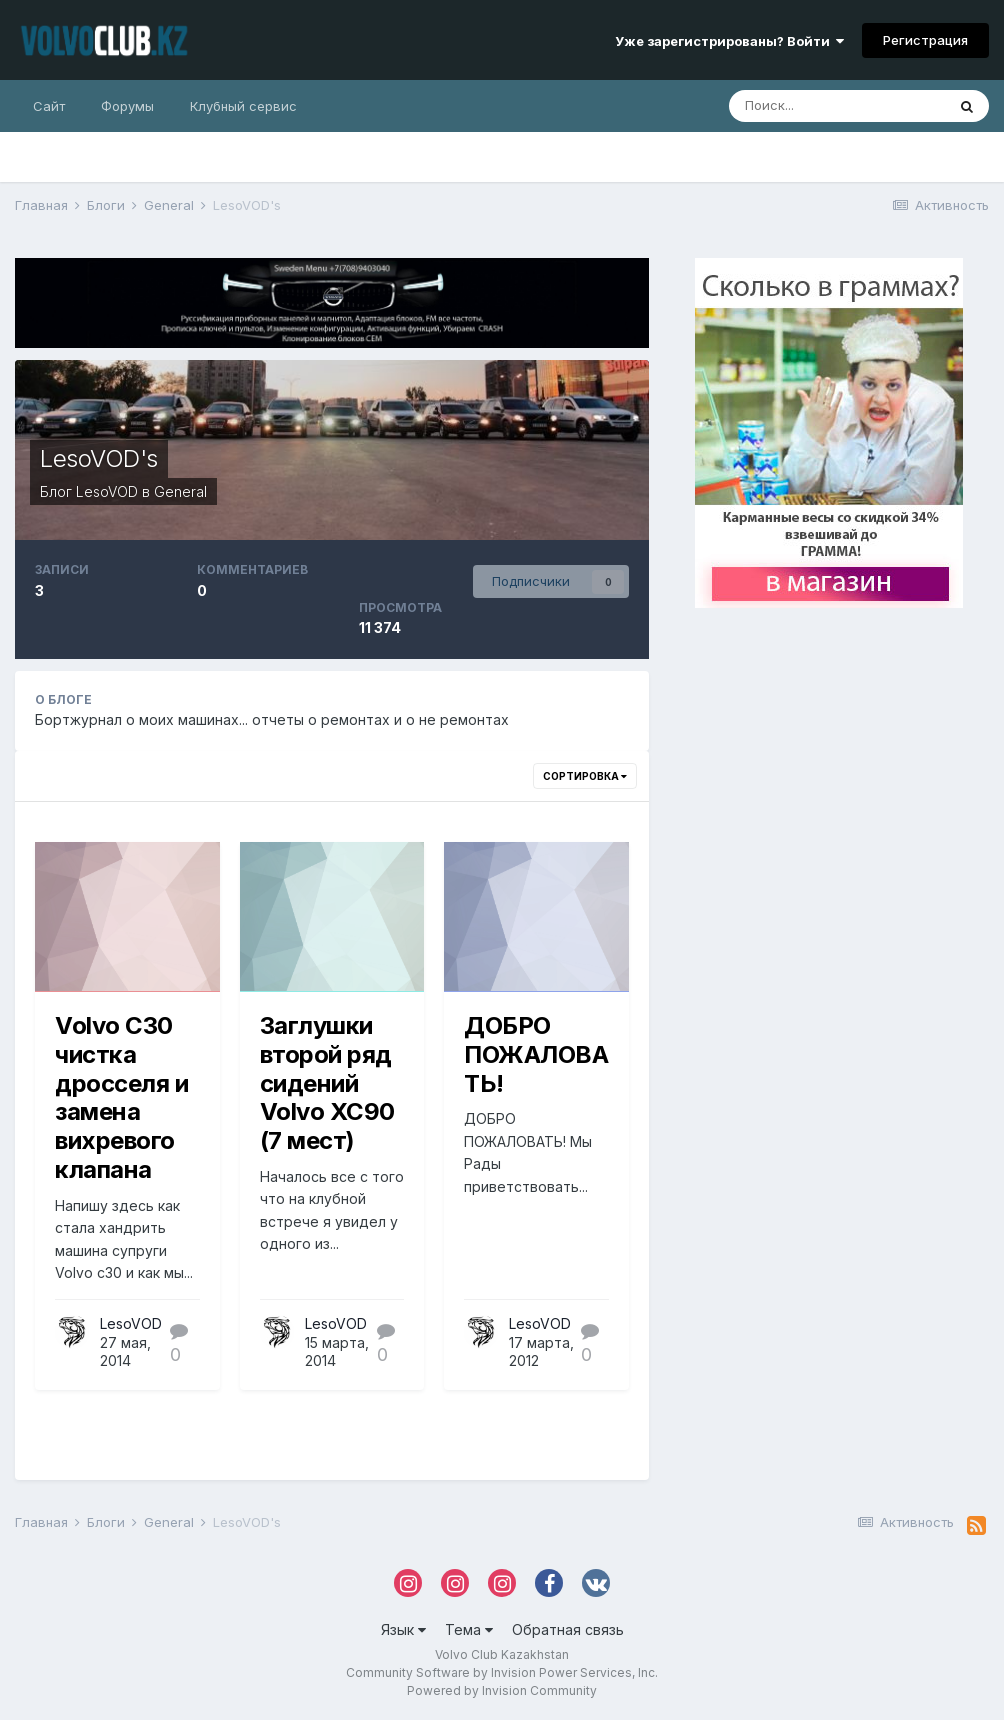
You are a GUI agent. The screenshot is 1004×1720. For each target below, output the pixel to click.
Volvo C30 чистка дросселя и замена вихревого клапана (121, 1097)
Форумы (127, 106)
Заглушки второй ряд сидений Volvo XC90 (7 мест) (327, 1083)
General (180, 491)
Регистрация (925, 40)
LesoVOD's (99, 458)
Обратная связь (568, 1629)
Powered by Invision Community (502, 1690)
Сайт (49, 106)
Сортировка (585, 776)
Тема (469, 1629)
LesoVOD (107, 491)
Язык (403, 1629)
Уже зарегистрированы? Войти (729, 41)
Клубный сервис (243, 106)
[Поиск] (837, 106)
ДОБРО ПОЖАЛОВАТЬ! (536, 1054)
